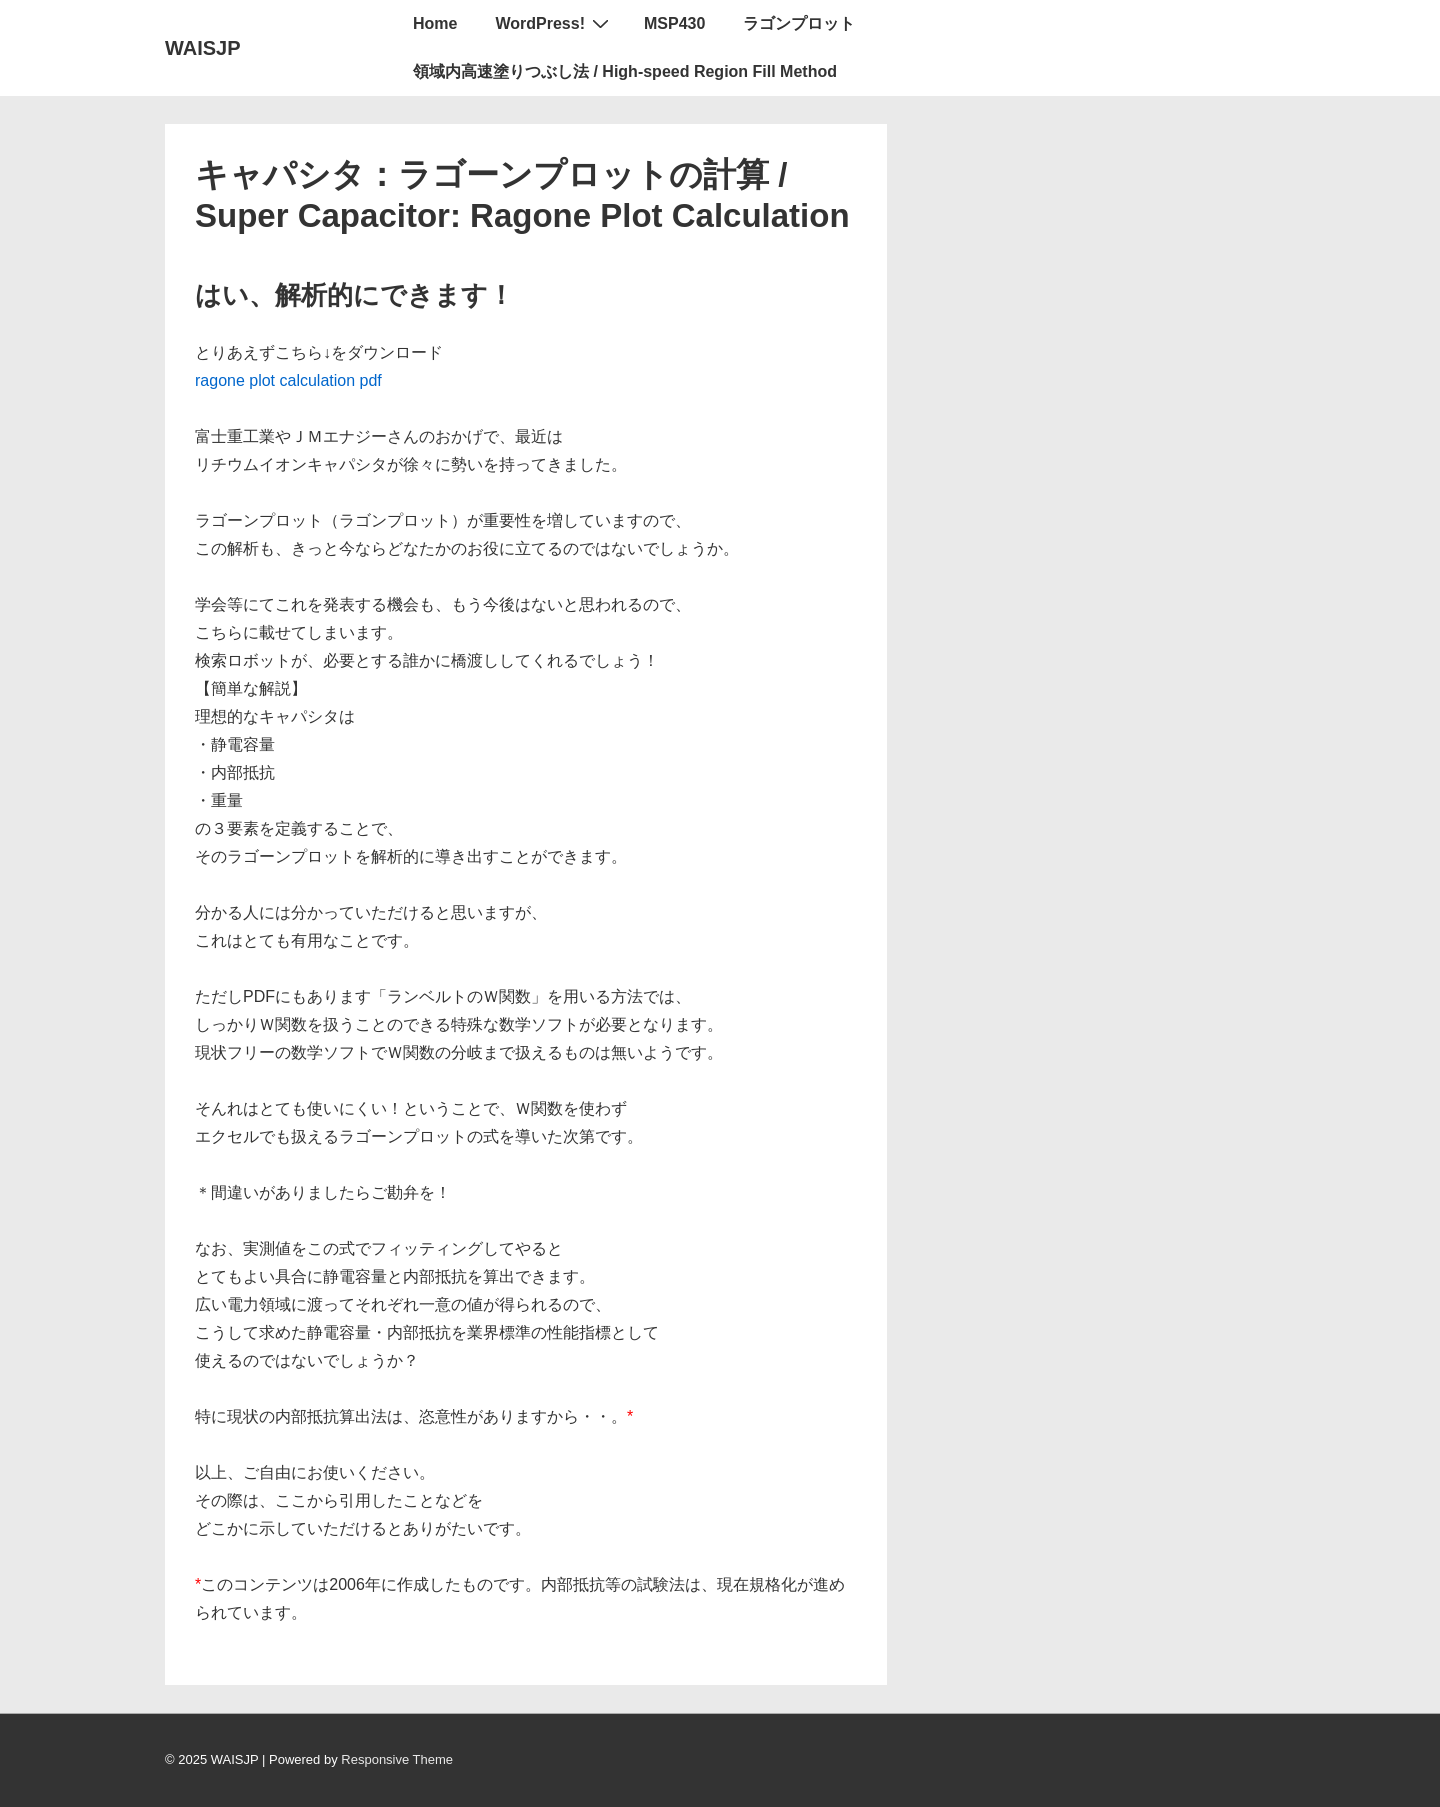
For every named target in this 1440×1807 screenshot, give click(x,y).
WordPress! (554, 23)
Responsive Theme (397, 1759)
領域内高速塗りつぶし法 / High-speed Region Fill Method (625, 71)
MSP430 (674, 23)
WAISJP (203, 48)
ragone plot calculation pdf (288, 380)
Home (435, 23)
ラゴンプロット (799, 23)
